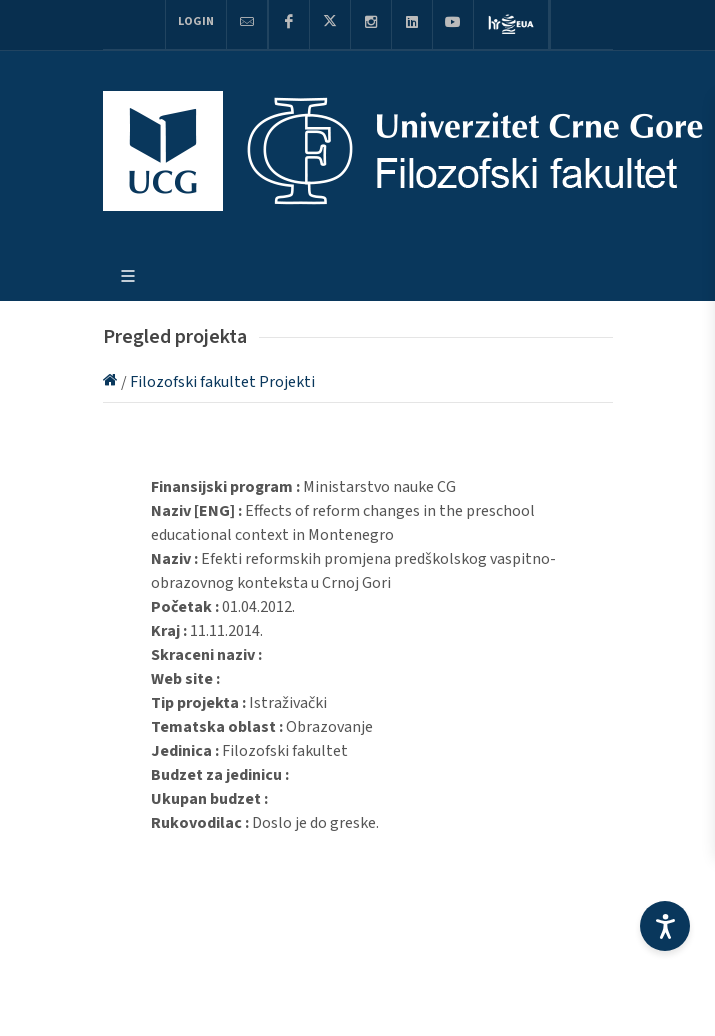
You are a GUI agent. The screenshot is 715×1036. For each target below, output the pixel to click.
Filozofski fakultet (194, 382)
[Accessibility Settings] (665, 926)
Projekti (287, 382)
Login (196, 21)
